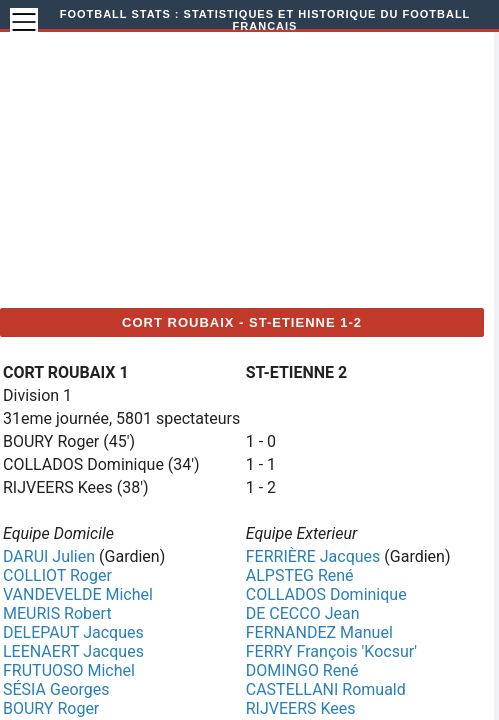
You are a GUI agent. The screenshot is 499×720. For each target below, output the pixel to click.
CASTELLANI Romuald (326, 689)
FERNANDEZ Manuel (319, 632)
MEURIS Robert (57, 613)
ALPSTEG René (300, 575)
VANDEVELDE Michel (78, 594)
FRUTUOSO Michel (69, 670)
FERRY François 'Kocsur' (331, 651)
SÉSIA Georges (56, 689)
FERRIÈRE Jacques (313, 556)
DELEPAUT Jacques (73, 632)
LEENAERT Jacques (73, 651)
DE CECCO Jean (303, 613)
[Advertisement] (266, 167)
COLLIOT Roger (57, 575)
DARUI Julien (49, 556)
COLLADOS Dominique (326, 594)
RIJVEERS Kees (301, 708)
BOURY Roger (51, 708)
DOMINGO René (302, 670)
